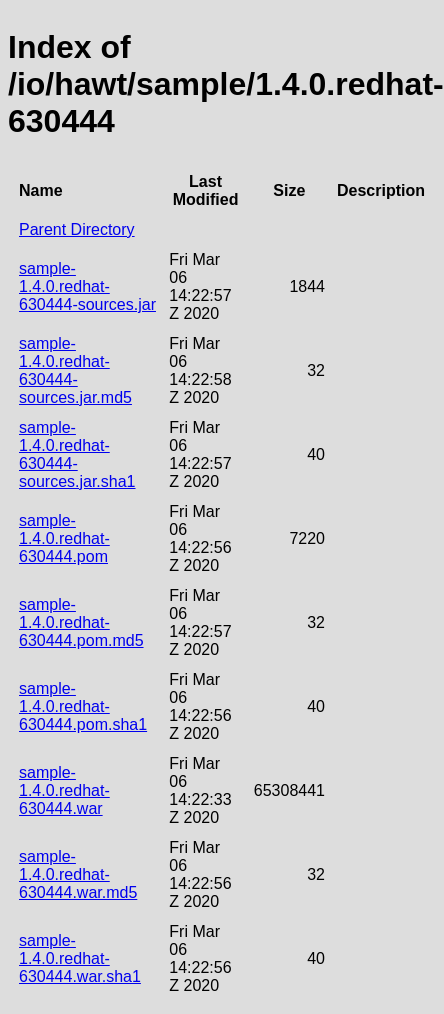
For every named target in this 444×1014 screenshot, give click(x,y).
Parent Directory (77, 229)
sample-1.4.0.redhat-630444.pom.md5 (81, 622)
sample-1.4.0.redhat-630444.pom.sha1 (83, 706)
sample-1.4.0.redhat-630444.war (64, 790)
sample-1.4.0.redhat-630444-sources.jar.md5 (75, 370)
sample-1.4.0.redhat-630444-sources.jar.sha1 (77, 454)
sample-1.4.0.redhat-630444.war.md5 (78, 874)
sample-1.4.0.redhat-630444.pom (64, 538)
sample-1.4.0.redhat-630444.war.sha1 (80, 958)
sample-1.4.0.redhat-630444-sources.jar (87, 286)
